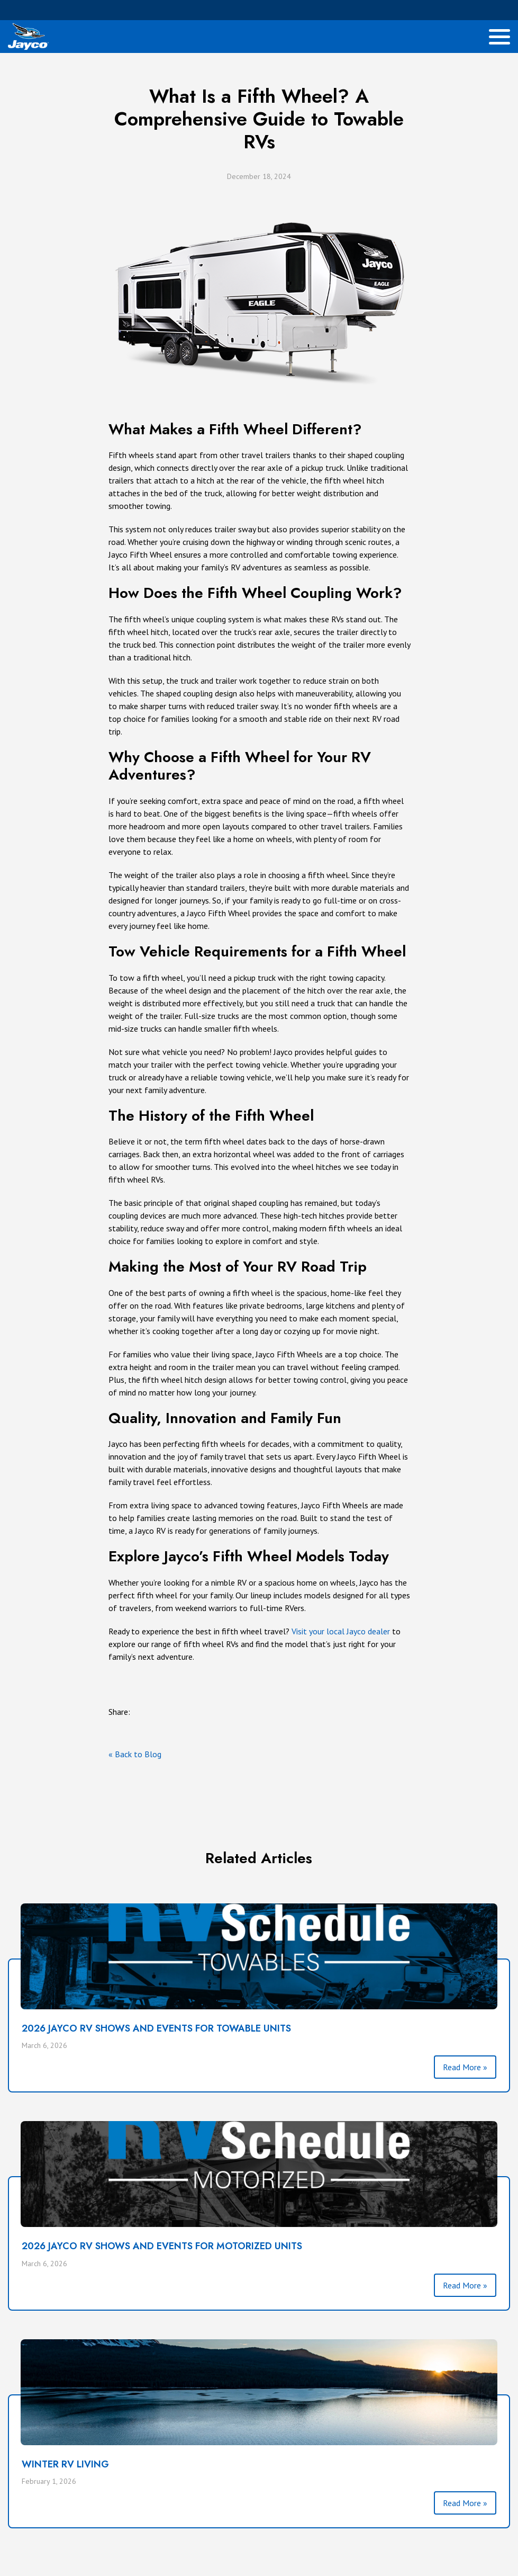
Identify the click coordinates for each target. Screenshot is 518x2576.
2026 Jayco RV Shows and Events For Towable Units (156, 2028)
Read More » (465, 2067)
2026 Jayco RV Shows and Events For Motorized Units (162, 2246)
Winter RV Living (65, 2464)
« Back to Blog (134, 1754)
